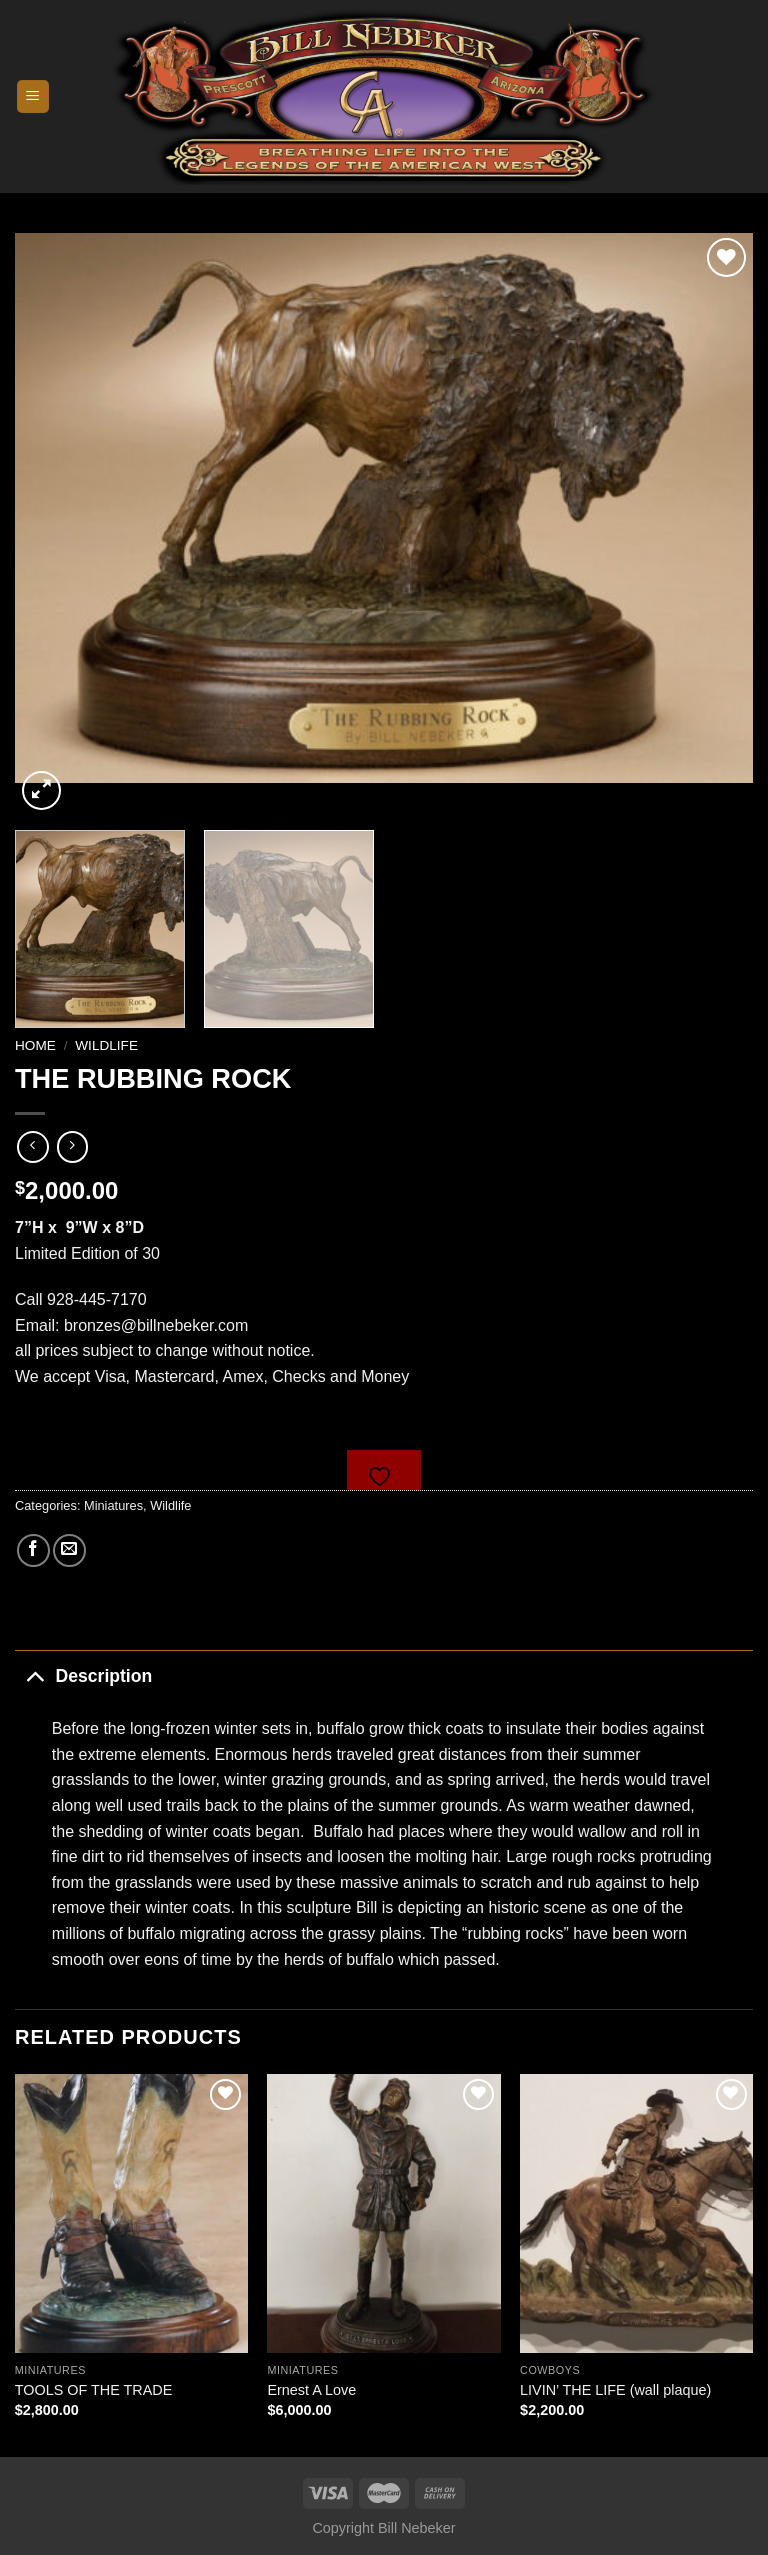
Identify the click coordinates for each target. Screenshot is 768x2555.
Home (35, 1045)
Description (83, 1675)
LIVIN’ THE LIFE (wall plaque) (615, 2390)
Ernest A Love (311, 2390)
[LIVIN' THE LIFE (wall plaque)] (636, 2213)
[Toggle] (34, 1675)
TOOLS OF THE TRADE (94, 2390)
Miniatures (113, 1505)
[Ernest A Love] (383, 2213)
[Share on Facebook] (33, 1550)
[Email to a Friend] (69, 1550)
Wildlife (106, 1045)
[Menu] (33, 96)
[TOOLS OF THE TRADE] (131, 2213)
